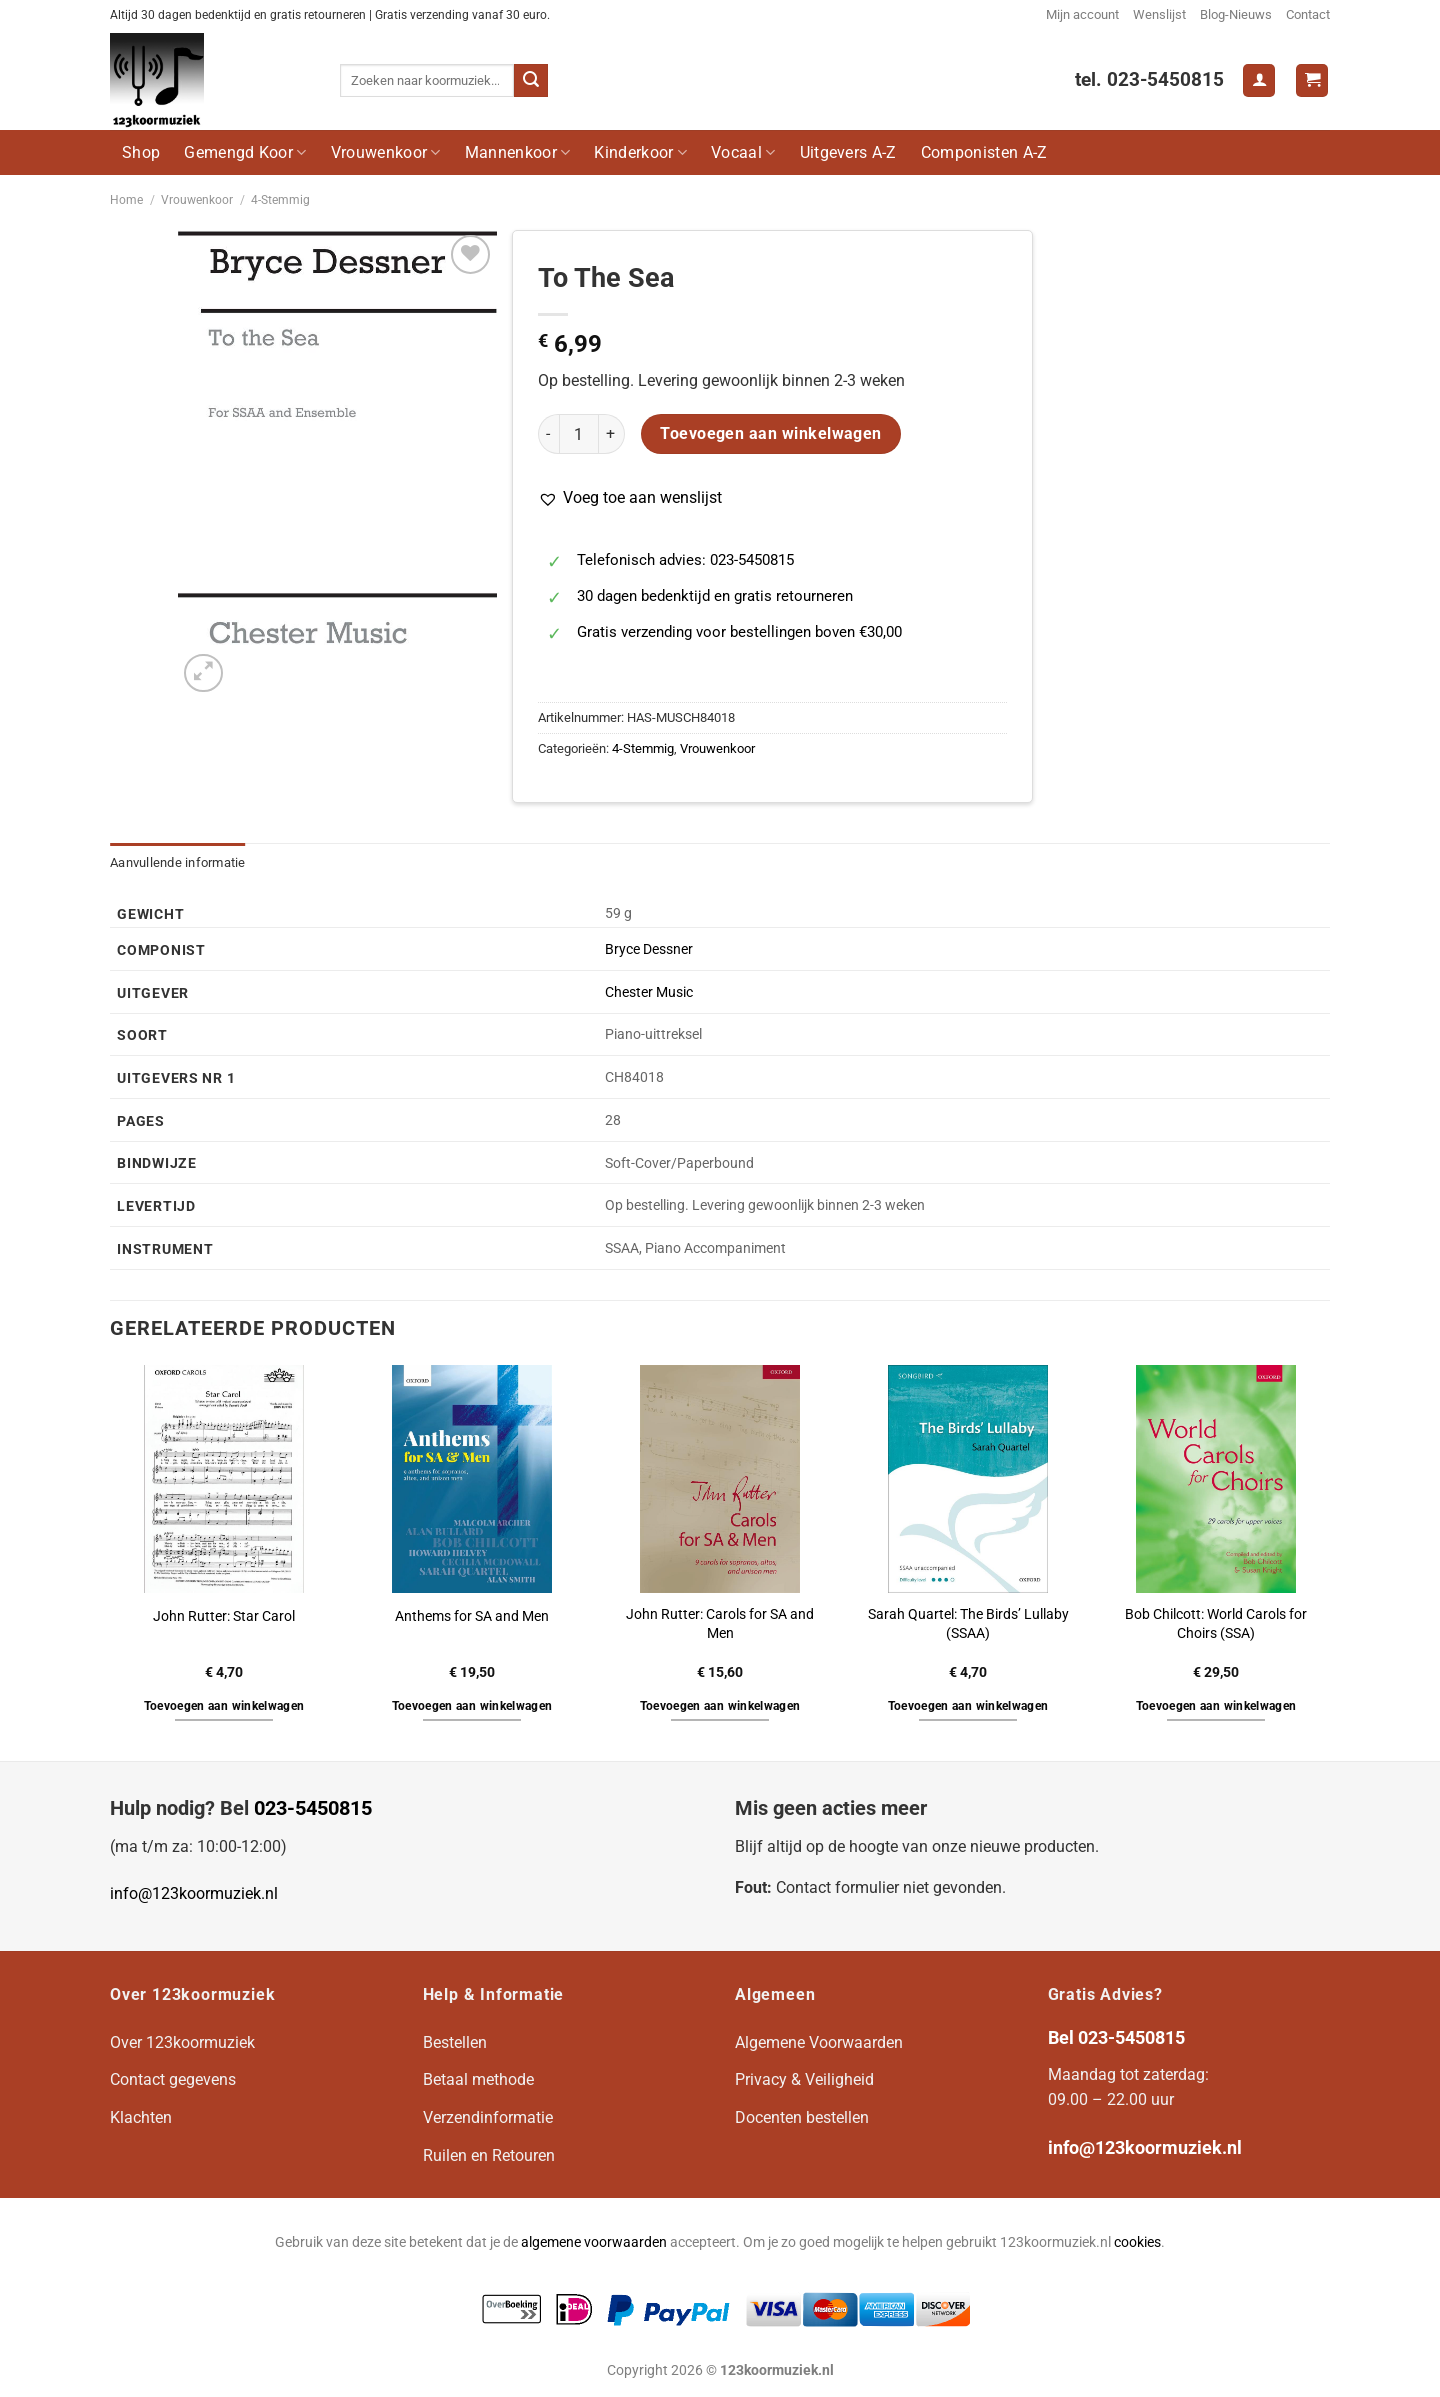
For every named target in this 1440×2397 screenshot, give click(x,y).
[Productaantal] (579, 434)
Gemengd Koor (245, 152)
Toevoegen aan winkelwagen (771, 434)
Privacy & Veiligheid (804, 2079)
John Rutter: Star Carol (224, 1616)
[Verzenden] (531, 81)
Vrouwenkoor (386, 152)
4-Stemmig (280, 200)
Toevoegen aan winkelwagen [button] (224, 1706)
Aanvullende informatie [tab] (178, 862)
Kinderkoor (640, 152)
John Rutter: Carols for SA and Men (720, 1624)
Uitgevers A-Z (848, 152)
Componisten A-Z (984, 152)
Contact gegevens (173, 2079)
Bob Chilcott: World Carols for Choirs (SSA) (1216, 1624)
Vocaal (743, 152)
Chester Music (649, 992)
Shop (141, 152)
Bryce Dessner (649, 949)
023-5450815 (313, 1808)
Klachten (141, 2117)
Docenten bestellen (802, 2117)
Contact (1308, 14)
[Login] (1259, 80)
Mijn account (1082, 14)
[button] (630, 498)
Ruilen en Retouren (489, 2155)
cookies (1137, 2242)
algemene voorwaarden (594, 2242)
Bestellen (455, 2042)
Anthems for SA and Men (472, 1616)
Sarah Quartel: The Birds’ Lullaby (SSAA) (968, 1624)
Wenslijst (1159, 14)
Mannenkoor (518, 152)
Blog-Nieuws (1236, 14)
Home (126, 200)
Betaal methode (478, 2079)
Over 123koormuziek (182, 2042)
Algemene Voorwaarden (819, 2042)
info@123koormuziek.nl (194, 1893)
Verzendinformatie (488, 2117)
